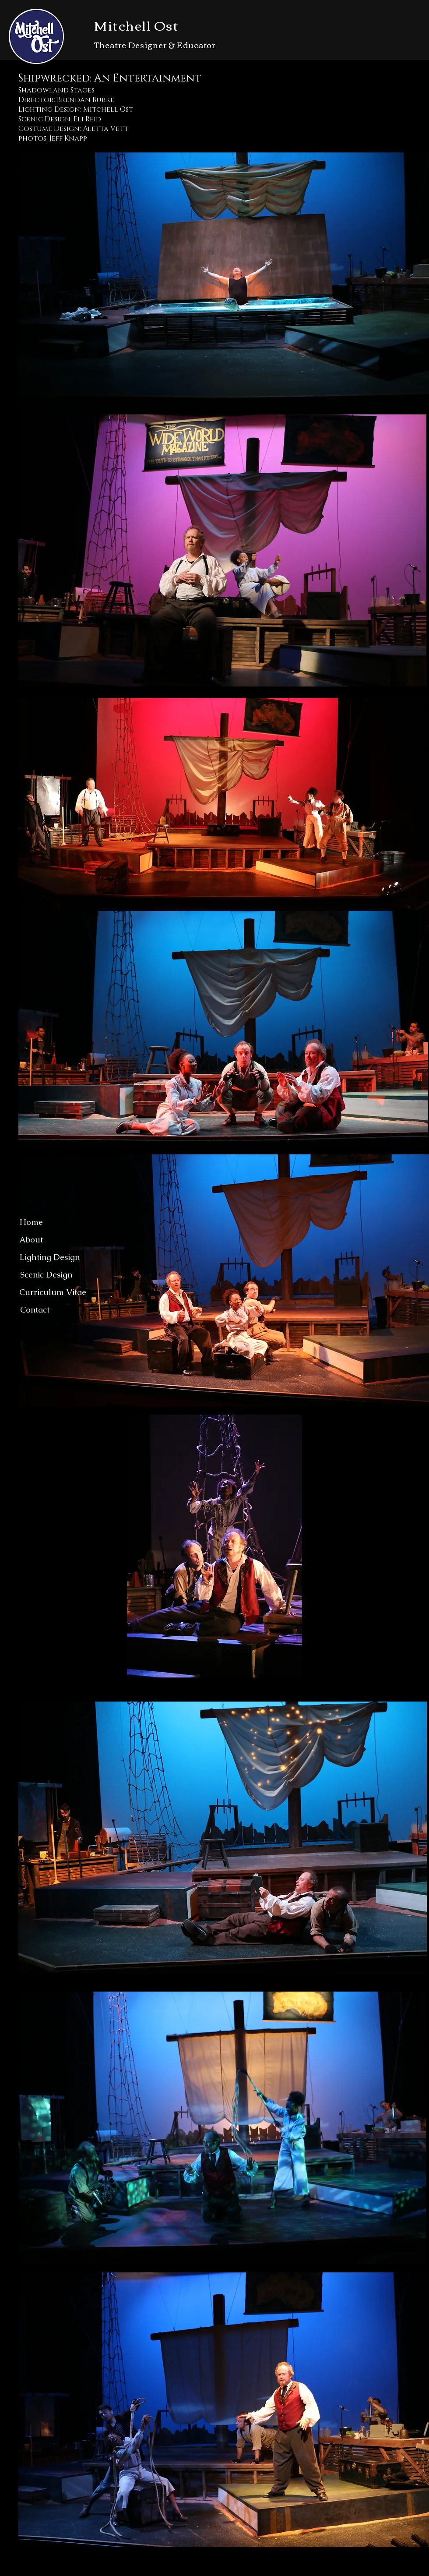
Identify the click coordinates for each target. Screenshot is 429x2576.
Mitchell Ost (136, 25)
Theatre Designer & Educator (155, 44)
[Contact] (34, 1310)
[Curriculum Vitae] (52, 1292)
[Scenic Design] (46, 1275)
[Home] (31, 1222)
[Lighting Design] (49, 1257)
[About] (31, 1240)
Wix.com (229, 2571)
